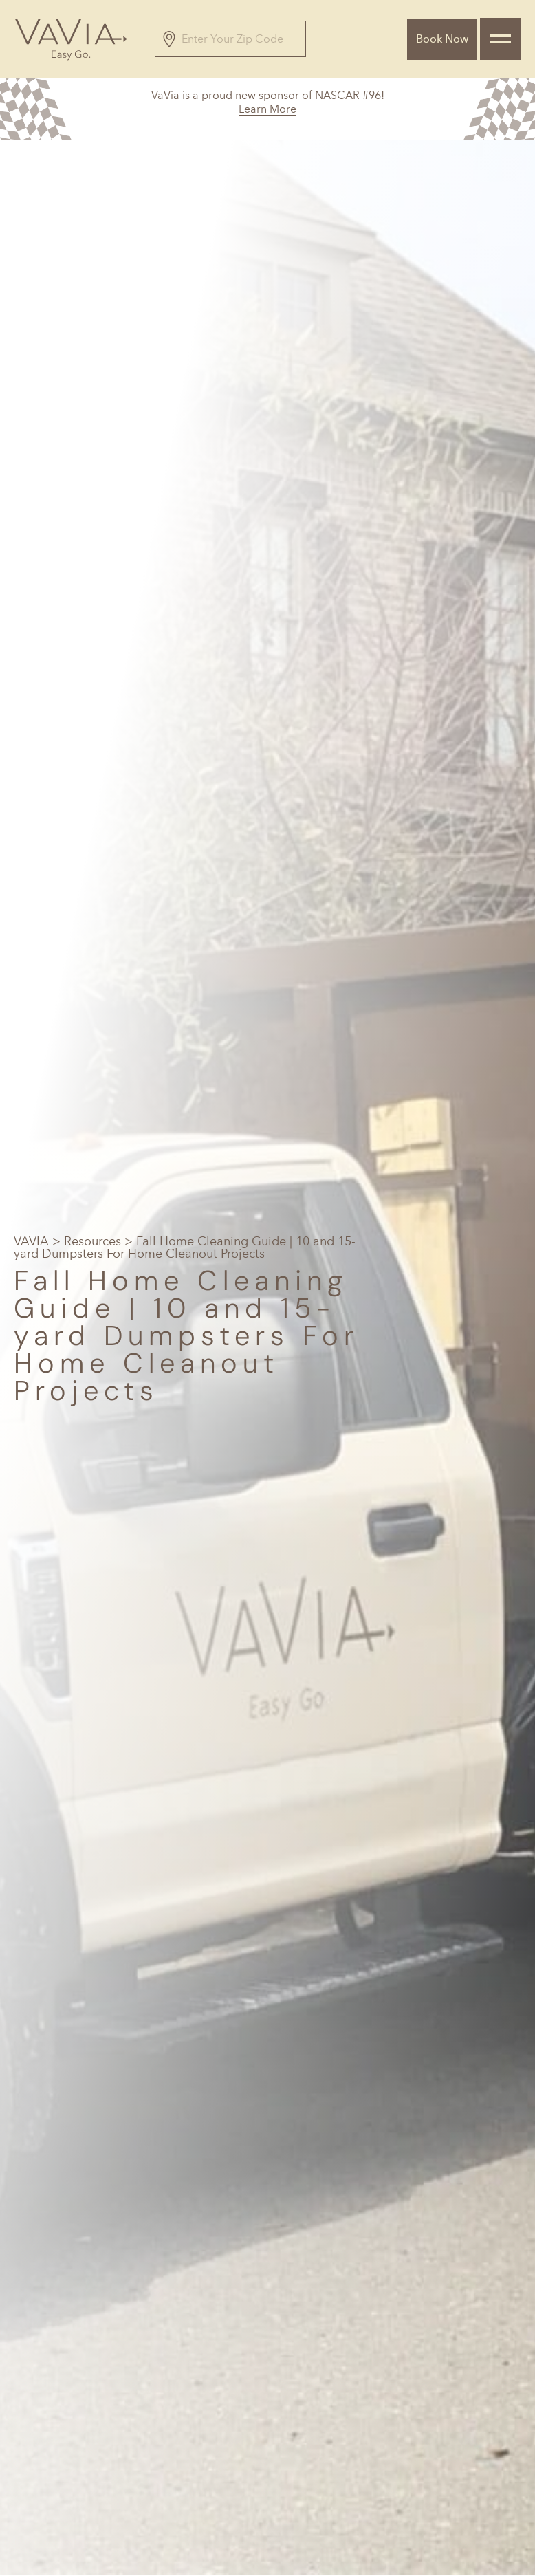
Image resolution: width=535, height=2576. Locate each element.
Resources (92, 1241)
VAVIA (31, 1241)
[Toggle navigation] (500, 39)
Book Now (442, 38)
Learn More (267, 110)
